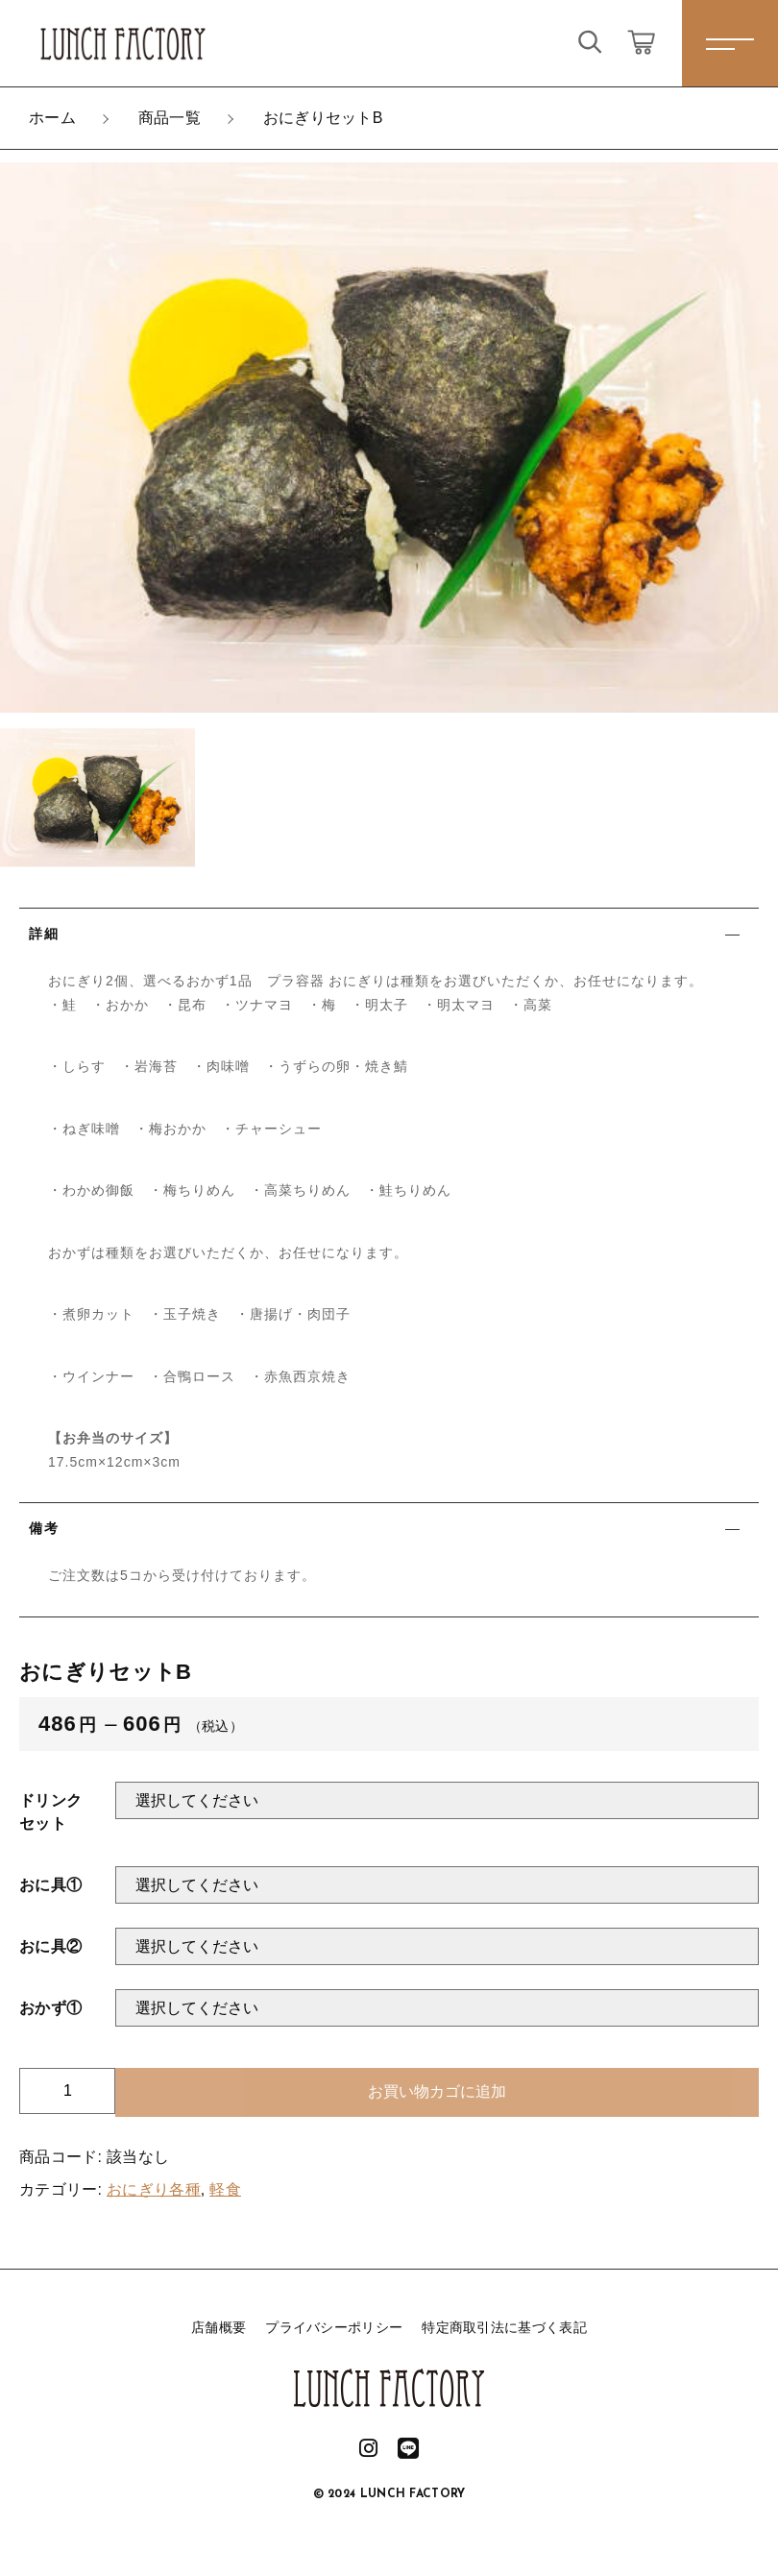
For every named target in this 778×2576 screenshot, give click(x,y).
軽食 (225, 2189)
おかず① (50, 2008)
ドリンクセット (50, 1812)
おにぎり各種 (154, 2189)
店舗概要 (218, 2327)
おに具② (50, 1946)
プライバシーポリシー (333, 2327)
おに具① (50, 1885)
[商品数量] (67, 2091)
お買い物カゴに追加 (437, 2091)
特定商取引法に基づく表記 (504, 2327)
